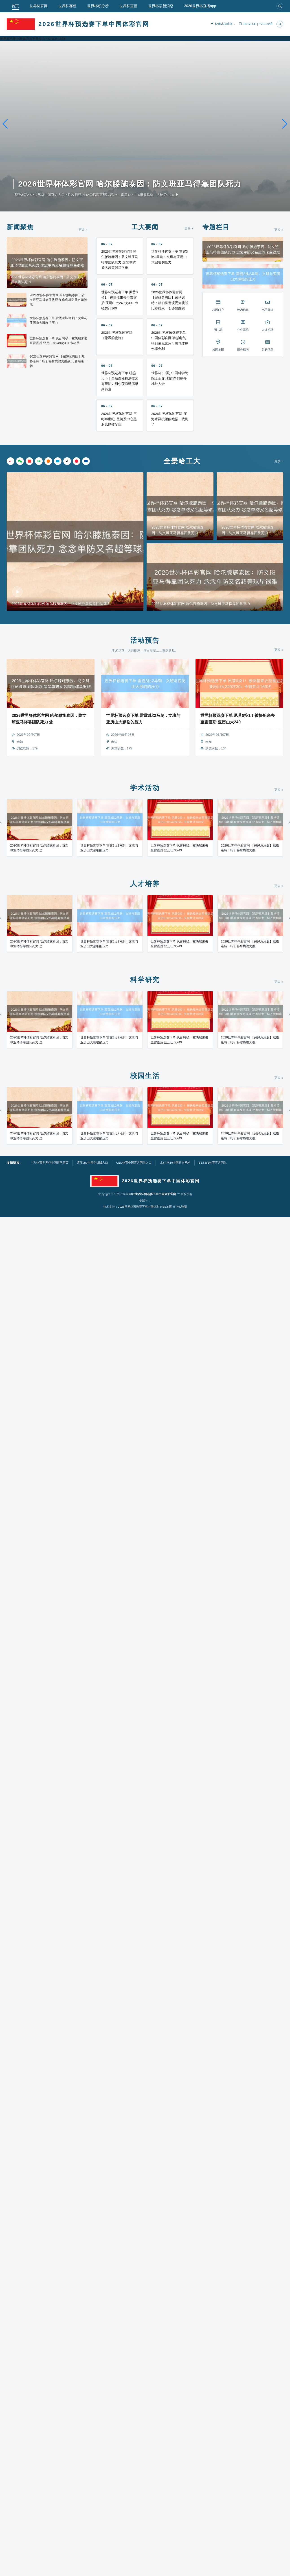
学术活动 (145, 787)
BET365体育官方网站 (213, 1162)
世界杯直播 (128, 6)
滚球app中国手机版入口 (92, 1162)
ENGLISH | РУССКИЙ (255, 24)
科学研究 (145, 979)
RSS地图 (166, 1206)
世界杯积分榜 (98, 6)
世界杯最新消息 (160, 6)
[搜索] (280, 6)
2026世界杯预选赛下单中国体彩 (138, 1206)
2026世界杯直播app (200, 6)
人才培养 (145, 883)
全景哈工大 (182, 461)
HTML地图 (180, 1206)
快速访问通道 (223, 24)
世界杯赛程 (67, 6)
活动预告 (145, 640)
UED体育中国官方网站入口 (134, 1162)
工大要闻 (145, 227)
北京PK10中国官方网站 (175, 1162)
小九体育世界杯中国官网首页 (49, 1162)
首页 (15, 6)
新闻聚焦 (20, 227)
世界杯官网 (39, 6)
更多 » (83, 229)
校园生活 (145, 1075)
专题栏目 (215, 227)
